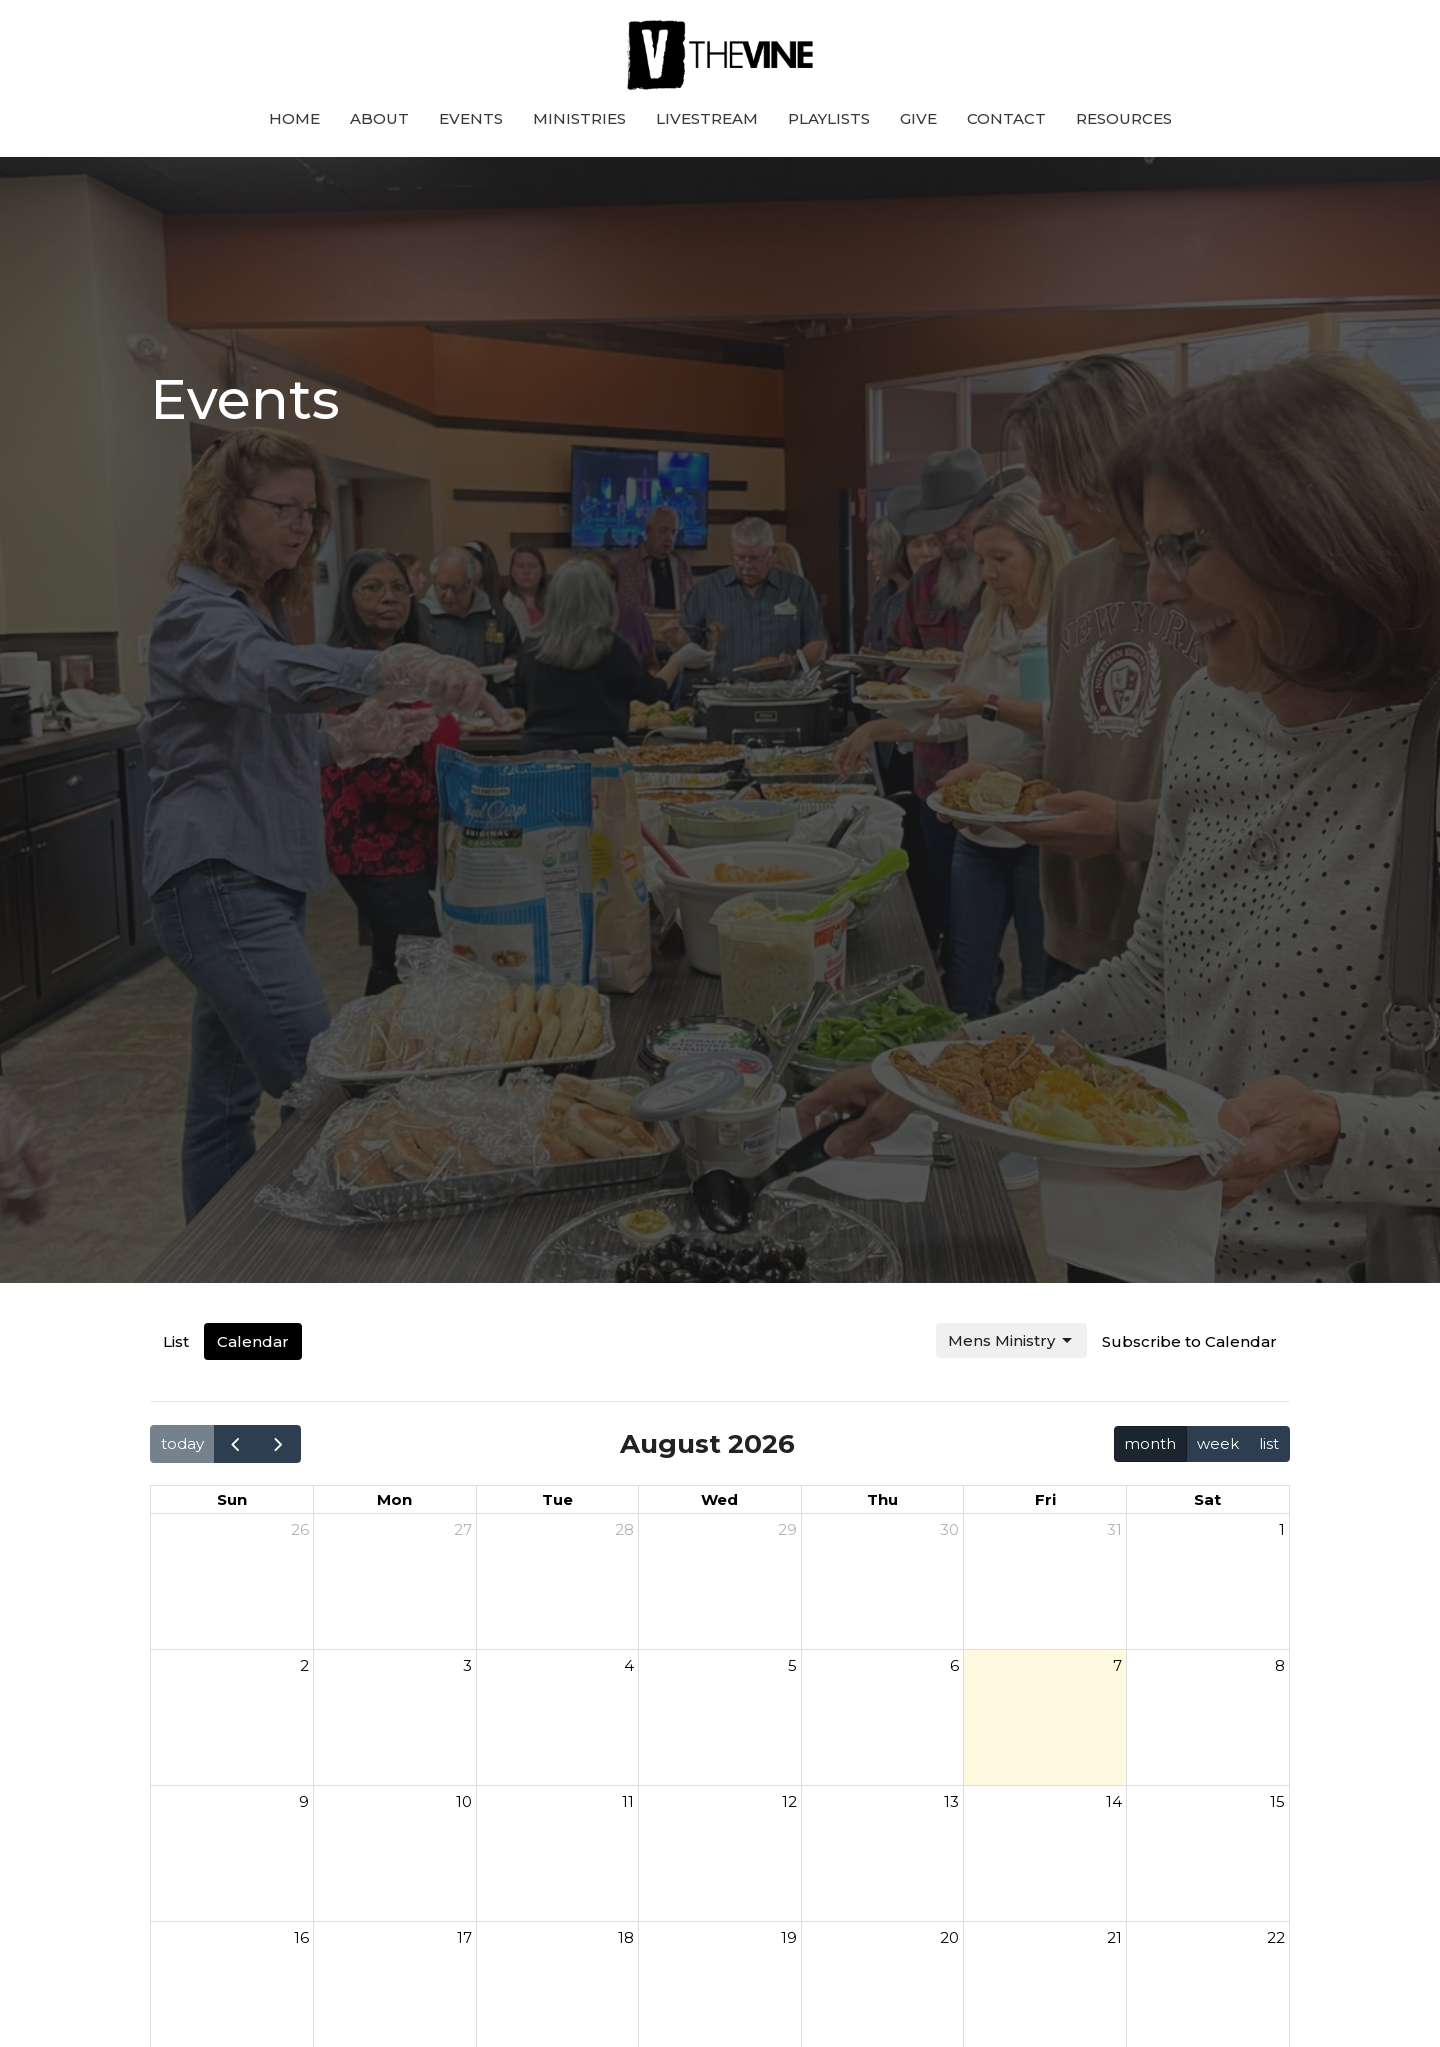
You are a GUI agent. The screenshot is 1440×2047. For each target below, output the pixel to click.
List (176, 1341)
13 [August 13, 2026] (951, 1801)
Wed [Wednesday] (719, 1499)
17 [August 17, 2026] (464, 1937)
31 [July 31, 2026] (1114, 1529)
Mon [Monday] (394, 1499)
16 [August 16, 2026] (301, 1937)
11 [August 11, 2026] (628, 1801)
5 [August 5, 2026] (792, 1665)
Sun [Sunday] (232, 1499)
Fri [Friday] (1045, 1499)
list (1269, 1443)
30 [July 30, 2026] (949, 1529)
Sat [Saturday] (1207, 1499)
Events (471, 118)
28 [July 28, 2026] (624, 1529)
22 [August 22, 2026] (1276, 1937)
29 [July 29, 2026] (787, 1529)
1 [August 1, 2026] (1282, 1529)
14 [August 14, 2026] (1114, 1801)
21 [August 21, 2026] (1114, 1937)
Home (294, 118)
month (1150, 1443)
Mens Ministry (1011, 1341)
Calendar (253, 1341)
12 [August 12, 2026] (789, 1801)
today (182, 1443)
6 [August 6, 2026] (954, 1665)
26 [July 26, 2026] (300, 1529)
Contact (1006, 118)
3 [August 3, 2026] (467, 1665)
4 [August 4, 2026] (629, 1665)
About (379, 118)
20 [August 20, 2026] (949, 1937)
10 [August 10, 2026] (464, 1801)
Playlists (829, 118)
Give (918, 118)
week (1218, 1443)
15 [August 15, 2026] (1277, 1801)
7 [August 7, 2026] (1117, 1665)
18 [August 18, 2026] (626, 1937)
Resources (1124, 118)
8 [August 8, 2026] (1280, 1665)
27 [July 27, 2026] (463, 1529)
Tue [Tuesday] (557, 1499)
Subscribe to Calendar (1189, 1341)
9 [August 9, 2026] (304, 1801)
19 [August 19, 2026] (789, 1937)
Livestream (707, 118)
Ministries (579, 118)
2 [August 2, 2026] (304, 1665)
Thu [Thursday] (882, 1499)
